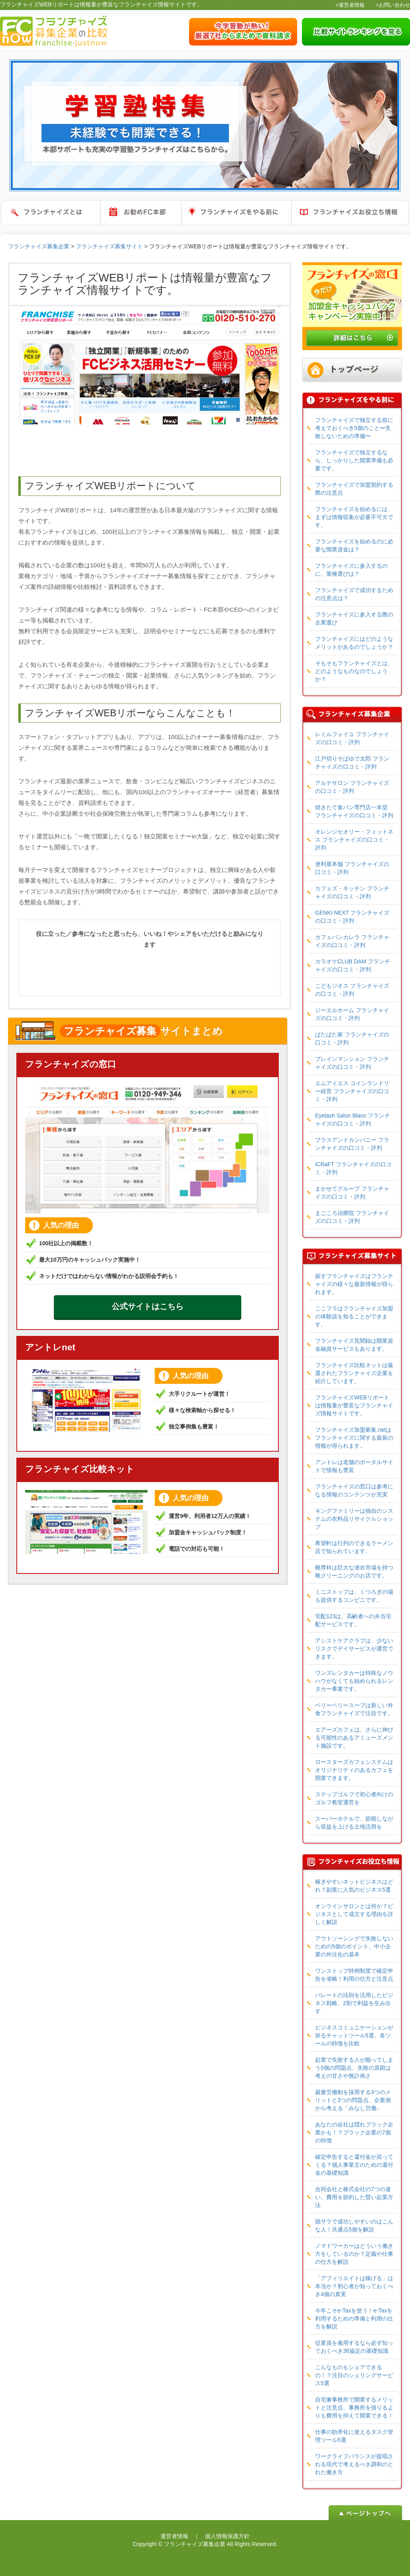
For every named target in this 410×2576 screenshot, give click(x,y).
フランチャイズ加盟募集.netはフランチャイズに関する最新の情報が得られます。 (354, 1438)
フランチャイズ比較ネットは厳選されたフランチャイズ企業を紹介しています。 (354, 1373)
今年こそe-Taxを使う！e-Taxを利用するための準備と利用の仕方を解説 (354, 2318)
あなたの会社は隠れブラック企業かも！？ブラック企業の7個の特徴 (354, 2132)
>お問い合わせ (393, 5)
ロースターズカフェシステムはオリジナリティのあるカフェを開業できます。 (354, 1770)
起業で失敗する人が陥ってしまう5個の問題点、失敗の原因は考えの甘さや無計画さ (354, 2068)
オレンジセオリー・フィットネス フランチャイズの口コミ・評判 (354, 839)
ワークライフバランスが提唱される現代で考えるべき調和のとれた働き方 (354, 2464)
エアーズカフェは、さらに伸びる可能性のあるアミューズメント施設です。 (354, 1737)
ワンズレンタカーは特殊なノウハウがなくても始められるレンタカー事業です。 (354, 1681)
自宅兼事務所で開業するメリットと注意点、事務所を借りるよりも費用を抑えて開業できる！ (354, 2407)
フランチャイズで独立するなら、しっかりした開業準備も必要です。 (354, 460)
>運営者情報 (350, 5)
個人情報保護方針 (227, 2536)
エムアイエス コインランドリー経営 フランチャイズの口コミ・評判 (352, 1091)
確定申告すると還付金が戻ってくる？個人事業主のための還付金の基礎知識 (354, 2165)
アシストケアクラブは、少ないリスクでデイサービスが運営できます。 (354, 1648)
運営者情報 (174, 2536)
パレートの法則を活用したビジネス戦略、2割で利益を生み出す (354, 2003)
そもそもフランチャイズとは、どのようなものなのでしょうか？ (354, 671)
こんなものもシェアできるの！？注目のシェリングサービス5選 (354, 2375)
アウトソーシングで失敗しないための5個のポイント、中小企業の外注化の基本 (354, 1946)
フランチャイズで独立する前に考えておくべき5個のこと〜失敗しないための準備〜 (354, 428)
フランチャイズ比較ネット (79, 1469)
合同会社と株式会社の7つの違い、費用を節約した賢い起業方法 (354, 2197)
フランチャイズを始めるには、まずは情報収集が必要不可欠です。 (354, 517)
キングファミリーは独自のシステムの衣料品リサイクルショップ (354, 1519)
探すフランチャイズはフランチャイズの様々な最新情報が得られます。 (354, 1284)
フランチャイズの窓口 (70, 1064)
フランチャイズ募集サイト (109, 246)
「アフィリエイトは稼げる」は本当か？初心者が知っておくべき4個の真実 (354, 2286)
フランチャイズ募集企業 (38, 246)
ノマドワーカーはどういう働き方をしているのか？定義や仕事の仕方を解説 (354, 2254)
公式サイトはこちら (147, 1306)
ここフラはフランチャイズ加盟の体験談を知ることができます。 (354, 1316)
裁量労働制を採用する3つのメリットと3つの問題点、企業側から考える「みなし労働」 (353, 2100)
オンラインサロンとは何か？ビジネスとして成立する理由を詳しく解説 (354, 1914)
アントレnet (50, 1347)
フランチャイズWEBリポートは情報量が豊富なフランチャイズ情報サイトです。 (354, 1405)
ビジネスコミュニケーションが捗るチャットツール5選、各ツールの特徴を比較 (354, 2035)
